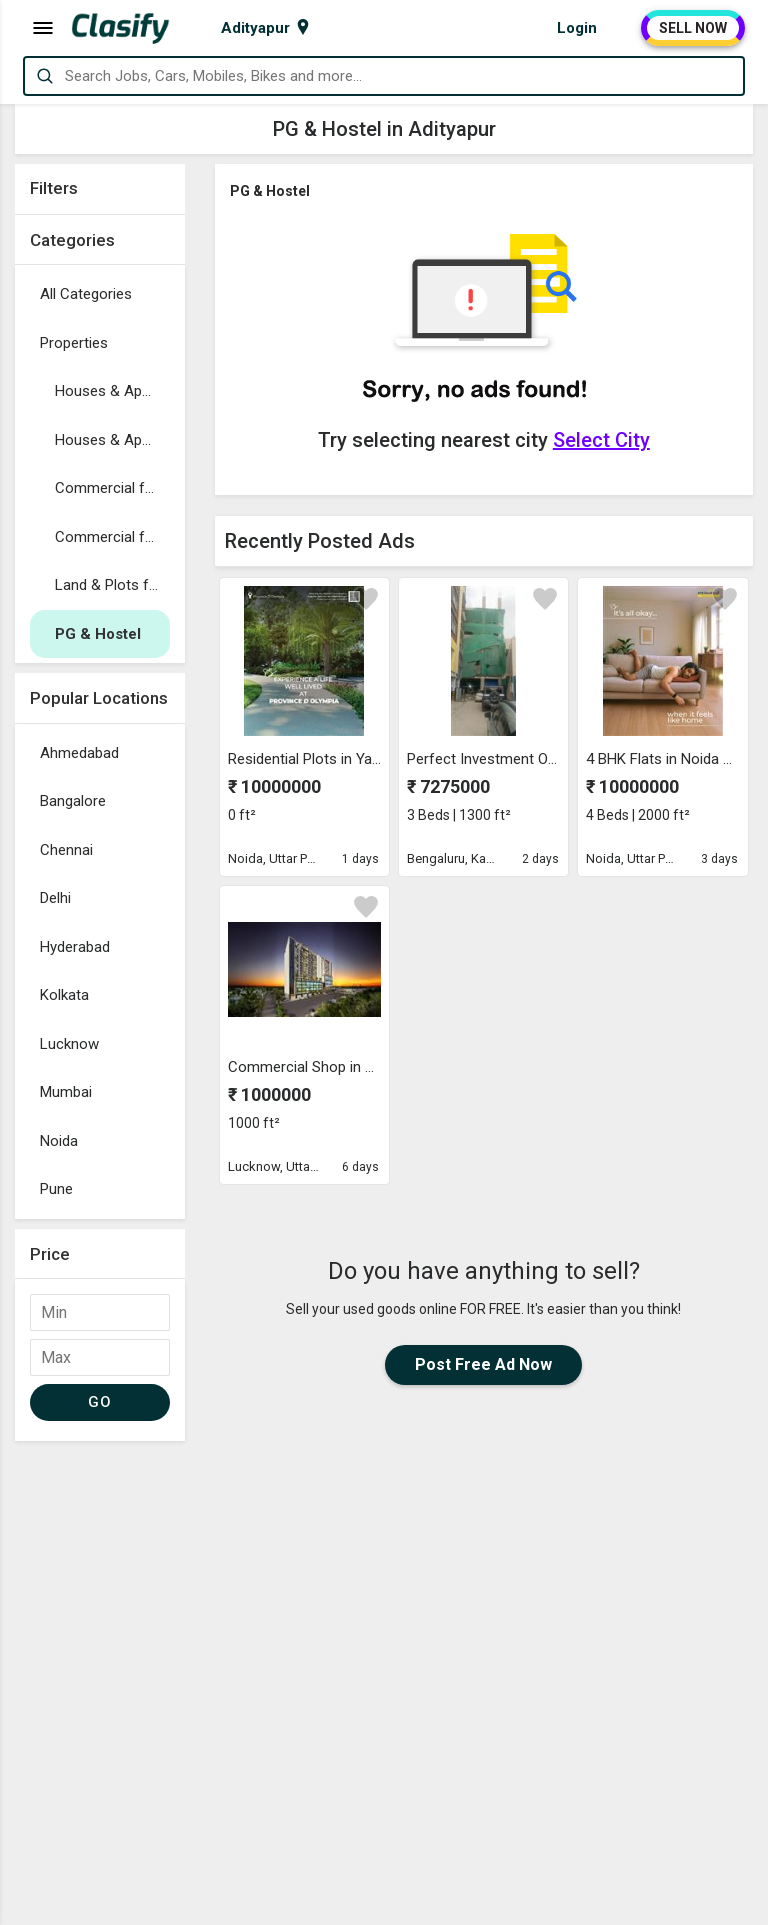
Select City (601, 440)
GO (99, 1402)
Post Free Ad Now (483, 1364)
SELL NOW (693, 28)
